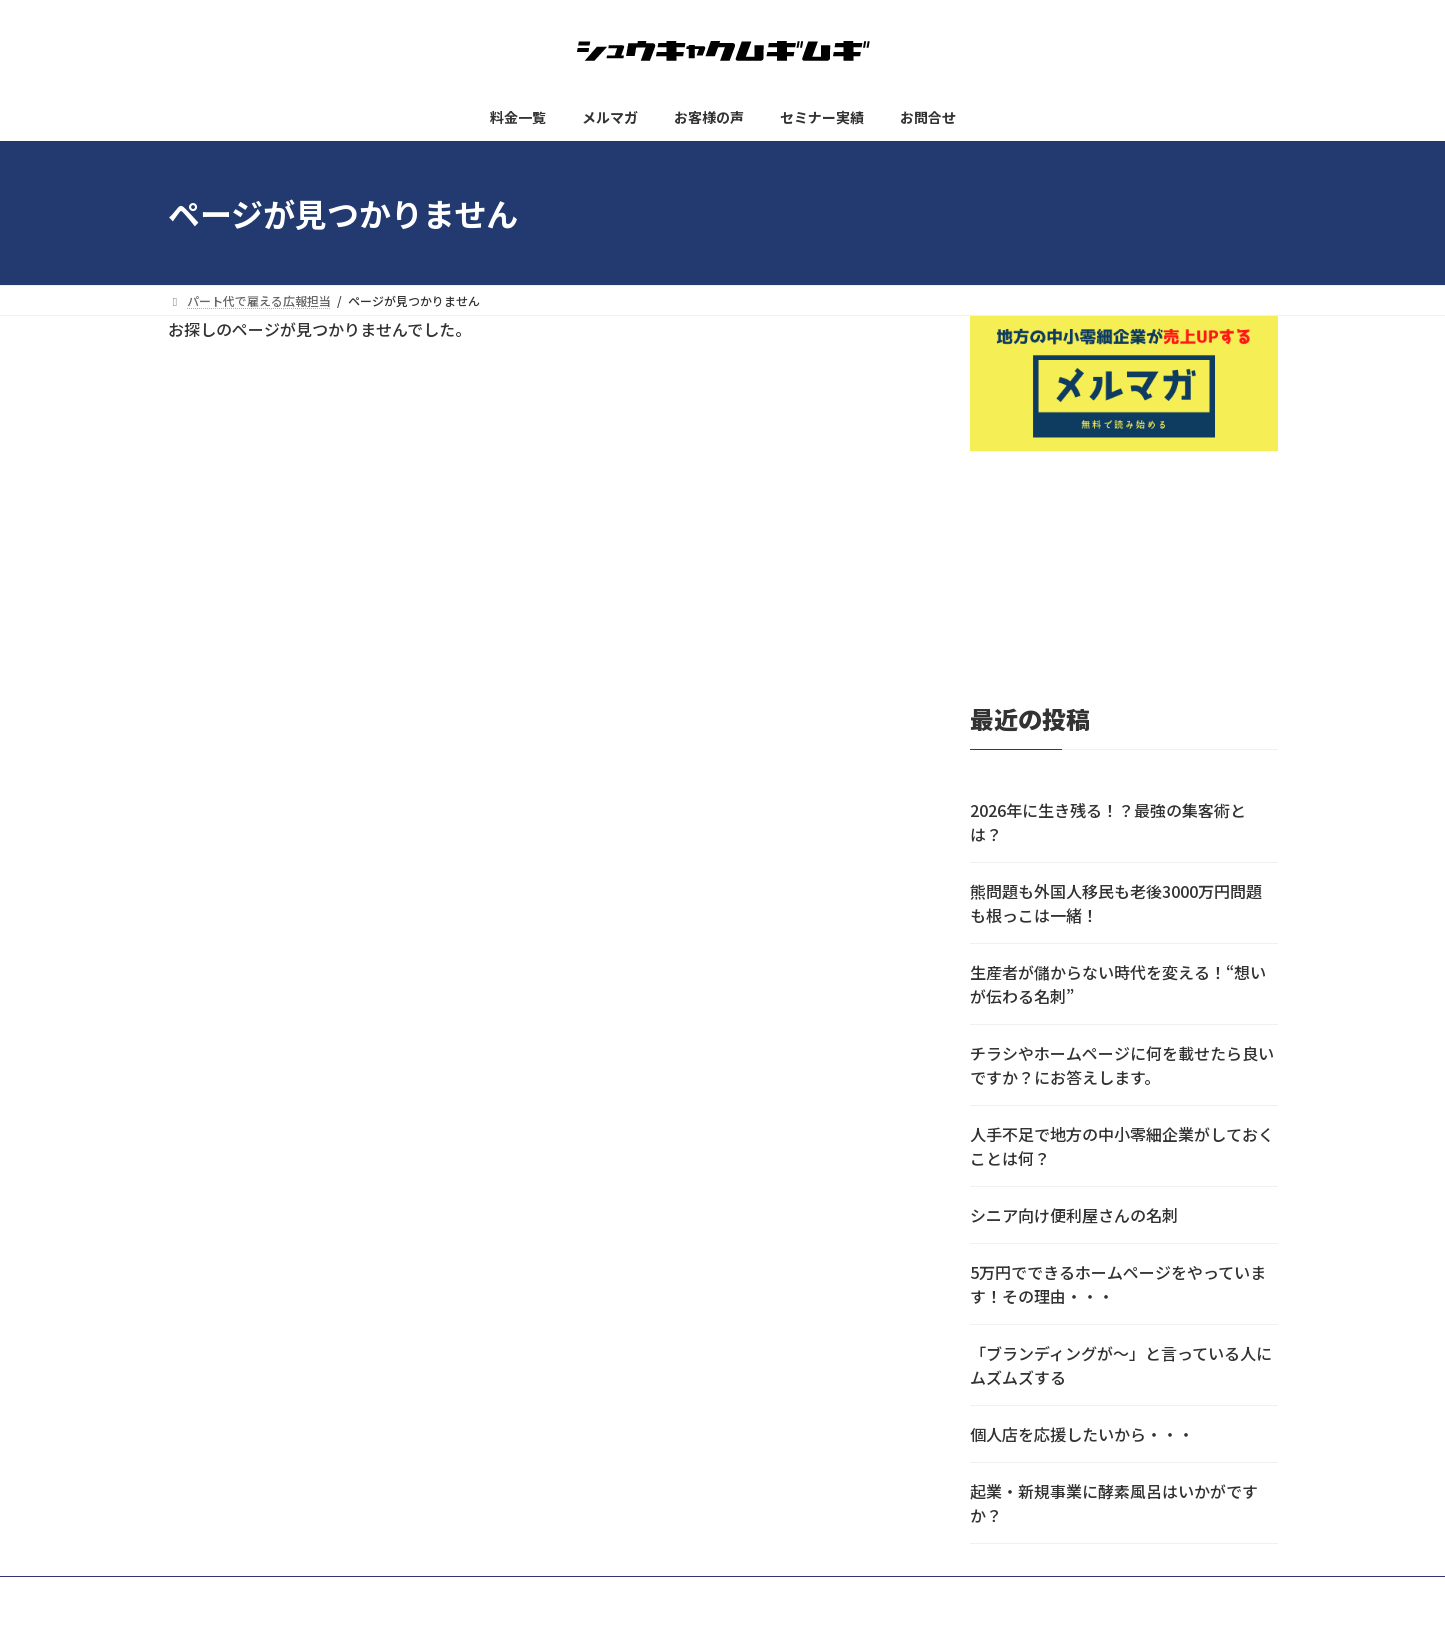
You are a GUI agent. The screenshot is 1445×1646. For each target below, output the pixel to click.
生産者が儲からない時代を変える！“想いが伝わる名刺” (1118, 984)
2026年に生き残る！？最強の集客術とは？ (1108, 822)
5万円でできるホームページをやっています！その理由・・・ (1118, 1284)
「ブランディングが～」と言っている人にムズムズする (1121, 1365)
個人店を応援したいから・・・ (1082, 1434)
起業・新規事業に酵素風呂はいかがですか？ (1114, 1503)
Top (1397, 1598)
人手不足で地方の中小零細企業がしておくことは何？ (1122, 1146)
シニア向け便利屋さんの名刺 (1074, 1215)
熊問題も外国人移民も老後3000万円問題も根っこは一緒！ (1116, 903)
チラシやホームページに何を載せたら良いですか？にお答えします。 (1122, 1065)
